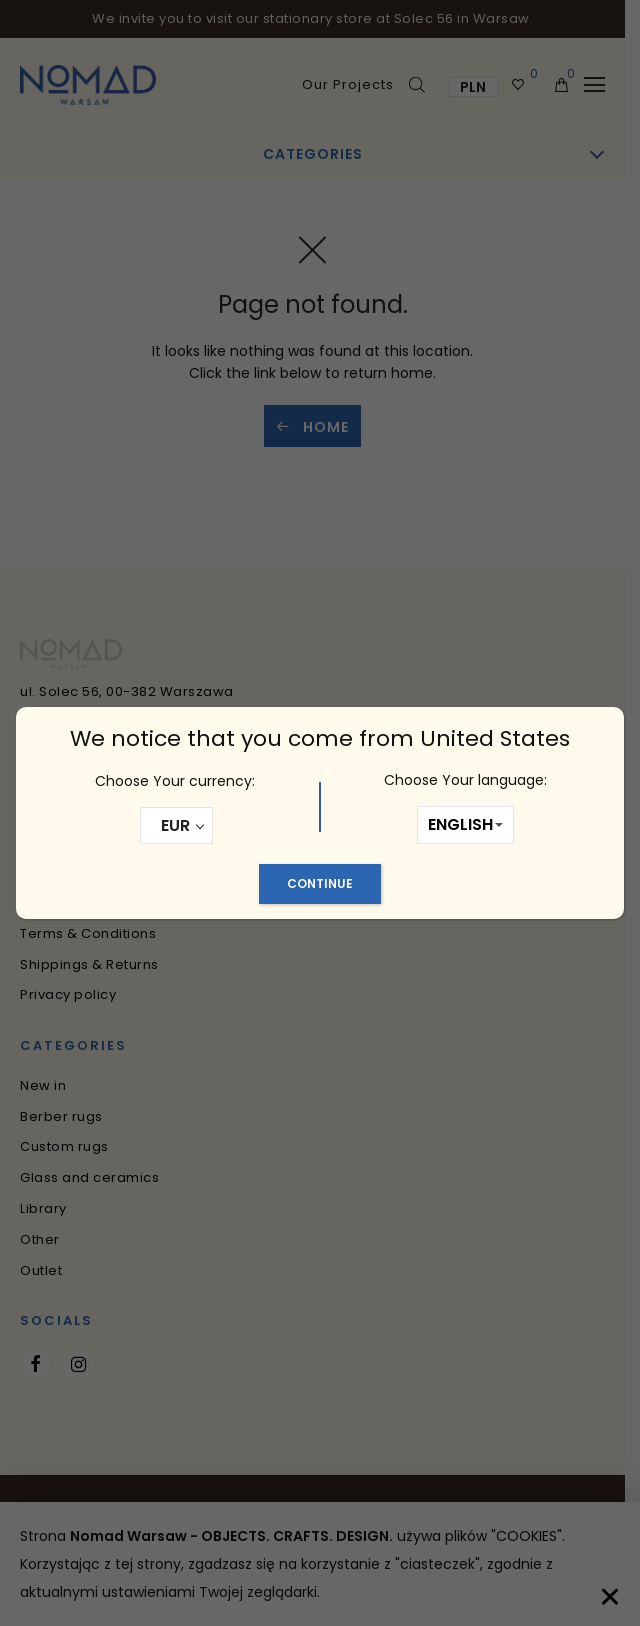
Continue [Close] (320, 883)
